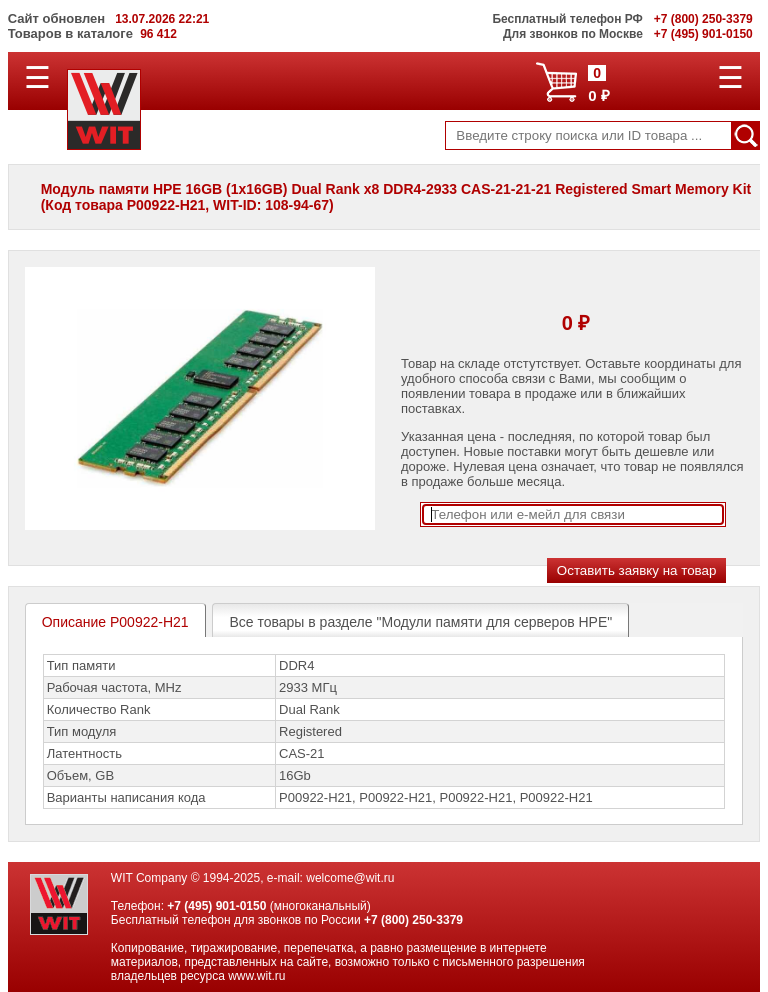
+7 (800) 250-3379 (413, 920)
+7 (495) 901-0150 (216, 906)
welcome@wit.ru (350, 878)
